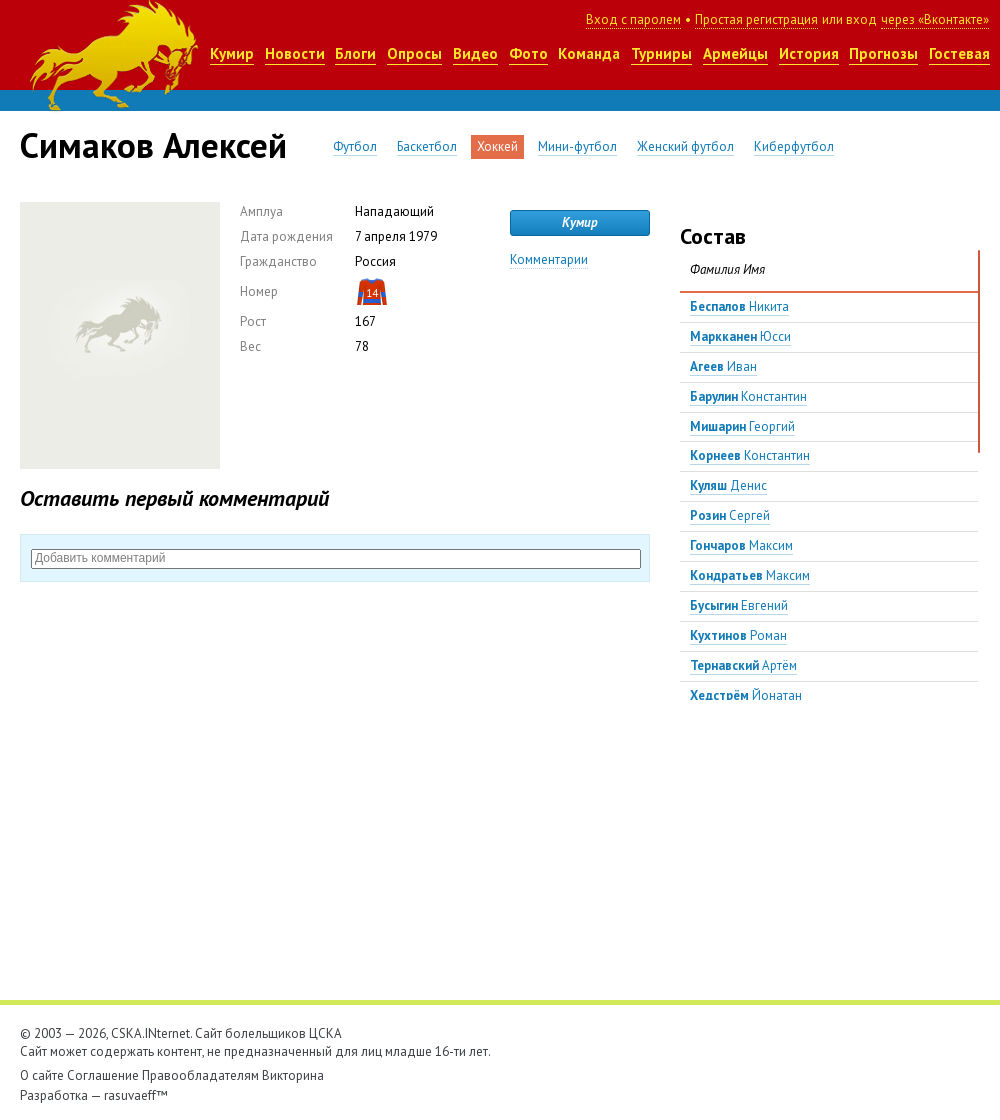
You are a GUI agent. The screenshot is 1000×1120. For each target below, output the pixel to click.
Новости (295, 53)
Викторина (293, 1075)
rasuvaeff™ (136, 1095)
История (809, 53)
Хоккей (497, 146)
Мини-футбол (577, 146)
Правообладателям (200, 1075)
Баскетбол (427, 146)
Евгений (739, 605)
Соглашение (103, 1075)
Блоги (355, 53)
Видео (475, 53)
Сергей (730, 515)
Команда (589, 53)
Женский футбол (685, 146)
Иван (723, 366)
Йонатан (746, 695)
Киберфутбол (794, 146)
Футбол (355, 146)
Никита (739, 306)
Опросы (414, 53)
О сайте (42, 1075)
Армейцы (735, 53)
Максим (741, 545)
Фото (528, 53)
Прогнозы (883, 53)
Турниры (661, 53)
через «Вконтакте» (935, 19)
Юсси (740, 336)
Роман (738, 635)
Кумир (232, 53)
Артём (743, 665)
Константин (748, 396)
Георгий (742, 426)
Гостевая (959, 53)
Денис (728, 485)
